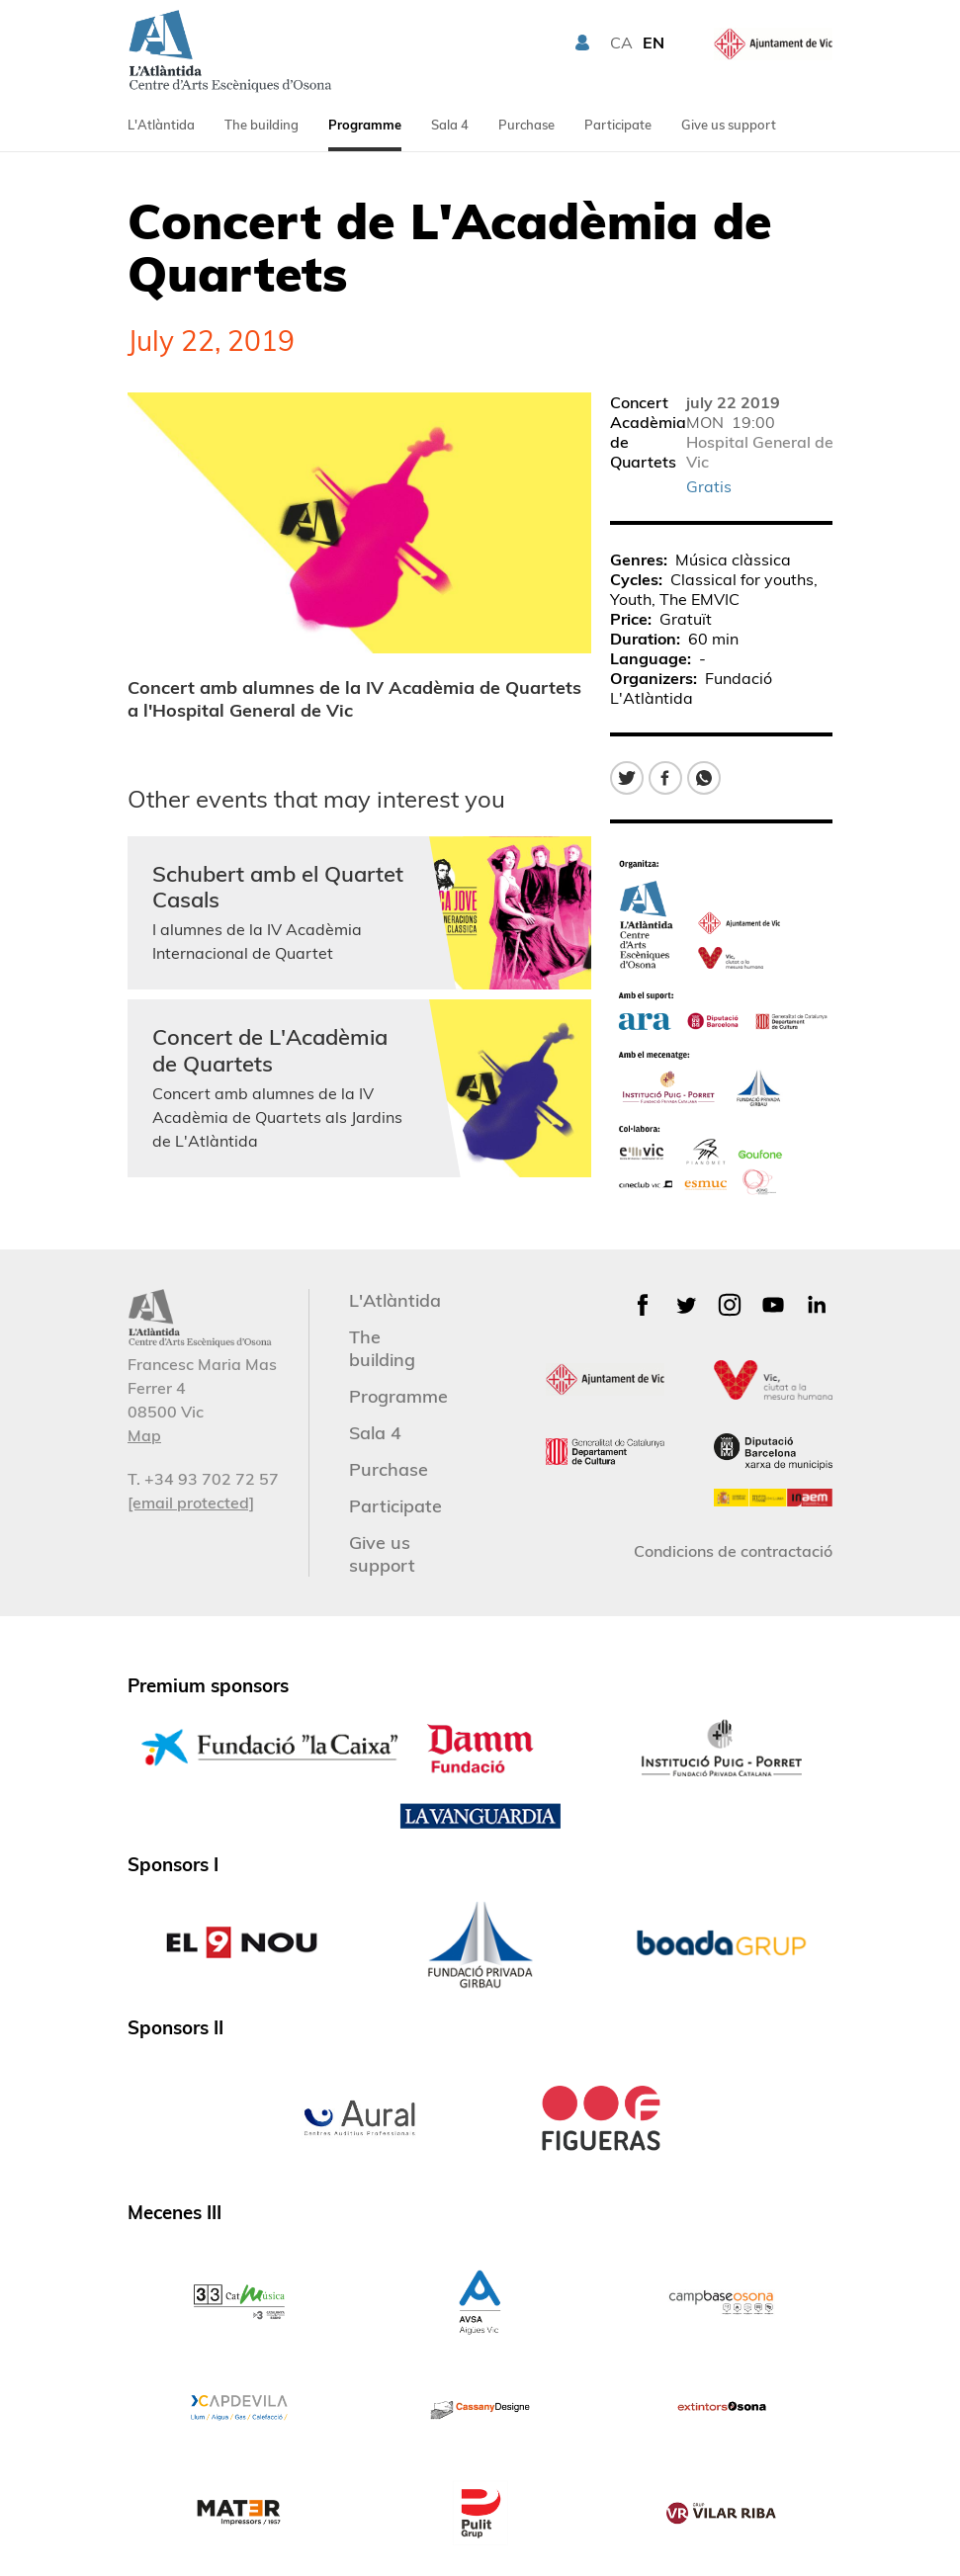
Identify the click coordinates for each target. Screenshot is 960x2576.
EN (653, 42)
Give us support (728, 124)
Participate (618, 124)
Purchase (526, 124)
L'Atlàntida (161, 124)
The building (261, 124)
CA (621, 42)
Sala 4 (450, 124)
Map (144, 1435)
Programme (364, 124)
